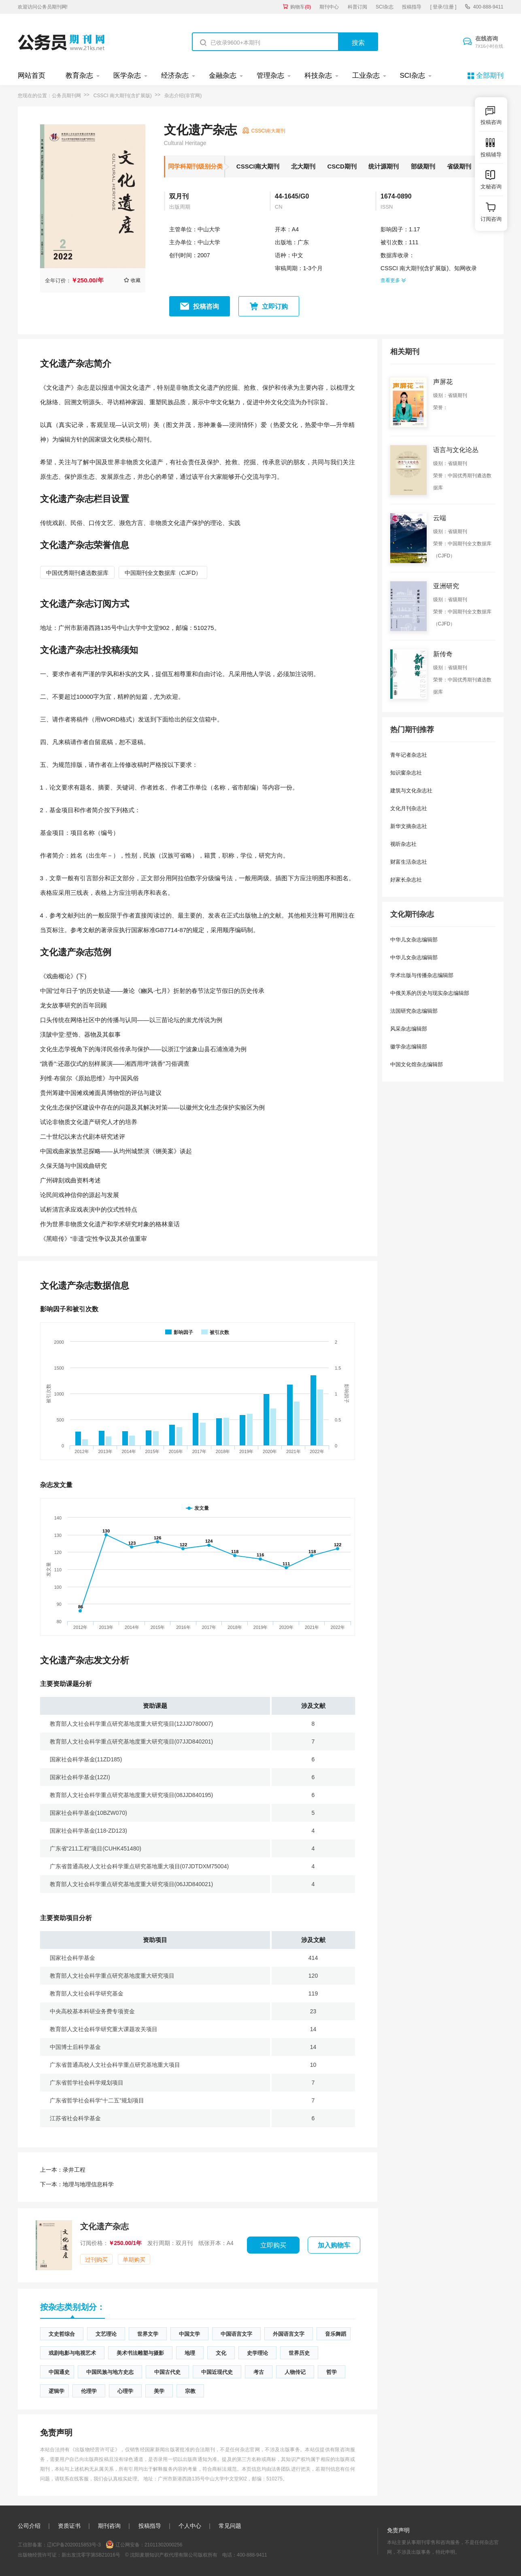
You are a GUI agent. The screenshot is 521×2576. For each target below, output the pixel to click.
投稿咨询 (206, 306)
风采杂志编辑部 (408, 1029)
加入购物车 (334, 2245)
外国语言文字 (288, 2334)
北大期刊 (303, 166)
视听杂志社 (403, 844)
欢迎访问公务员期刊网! (43, 7)
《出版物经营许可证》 (95, 2449)
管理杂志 (270, 75)
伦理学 (89, 2391)
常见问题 (230, 2526)
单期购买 (134, 2259)
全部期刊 (490, 75)
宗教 (190, 2391)
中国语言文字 (236, 2334)
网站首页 (31, 75)
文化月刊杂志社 (408, 808)
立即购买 (273, 2245)
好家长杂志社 (406, 880)
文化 (221, 2353)
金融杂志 (222, 75)
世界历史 (299, 2353)
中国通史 (59, 2372)
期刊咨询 (109, 2526)
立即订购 (275, 306)
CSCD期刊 (342, 166)
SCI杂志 (384, 7)
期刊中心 (329, 7)
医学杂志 (127, 75)
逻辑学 (56, 2391)
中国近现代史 (217, 2372)
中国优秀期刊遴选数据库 (77, 573)
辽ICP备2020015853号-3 (74, 2545)
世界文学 (147, 2334)
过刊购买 (96, 2259)
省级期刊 (459, 166)
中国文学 (189, 2334)
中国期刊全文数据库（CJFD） (163, 573)
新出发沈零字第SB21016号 (91, 2555)
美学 (159, 2391)
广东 (303, 242)
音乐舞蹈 (335, 2334)
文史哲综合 (62, 2334)
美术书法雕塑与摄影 (140, 2353)
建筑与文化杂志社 (411, 791)
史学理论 (257, 2353)
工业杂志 (366, 75)
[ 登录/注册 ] (443, 7)
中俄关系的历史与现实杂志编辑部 (429, 993)
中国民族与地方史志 (110, 2372)
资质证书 (69, 2526)
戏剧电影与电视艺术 (72, 2353)
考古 (258, 2372)
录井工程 (62, 2169)
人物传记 (295, 2372)
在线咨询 (489, 42)
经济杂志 (175, 75)
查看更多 (393, 280)
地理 (190, 2353)
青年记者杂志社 (408, 755)
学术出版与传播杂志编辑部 (421, 975)
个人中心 (190, 2526)
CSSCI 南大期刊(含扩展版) (123, 95)
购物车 (300, 7)
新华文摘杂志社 (408, 826)
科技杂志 (318, 75)
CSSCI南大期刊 (257, 166)
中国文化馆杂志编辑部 (416, 1064)
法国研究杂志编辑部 (414, 1011)
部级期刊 (423, 166)
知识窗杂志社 (406, 773)
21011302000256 (163, 2545)
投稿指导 (411, 7)
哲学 (331, 2372)
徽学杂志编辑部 (408, 1047)
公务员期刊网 (66, 95)
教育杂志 (79, 75)
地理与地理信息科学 (77, 2184)
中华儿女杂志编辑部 (414, 940)
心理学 (125, 2391)
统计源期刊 (383, 166)
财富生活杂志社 (408, 862)
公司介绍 (29, 2526)
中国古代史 (167, 2372)
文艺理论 (106, 2334)
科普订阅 (357, 7)
